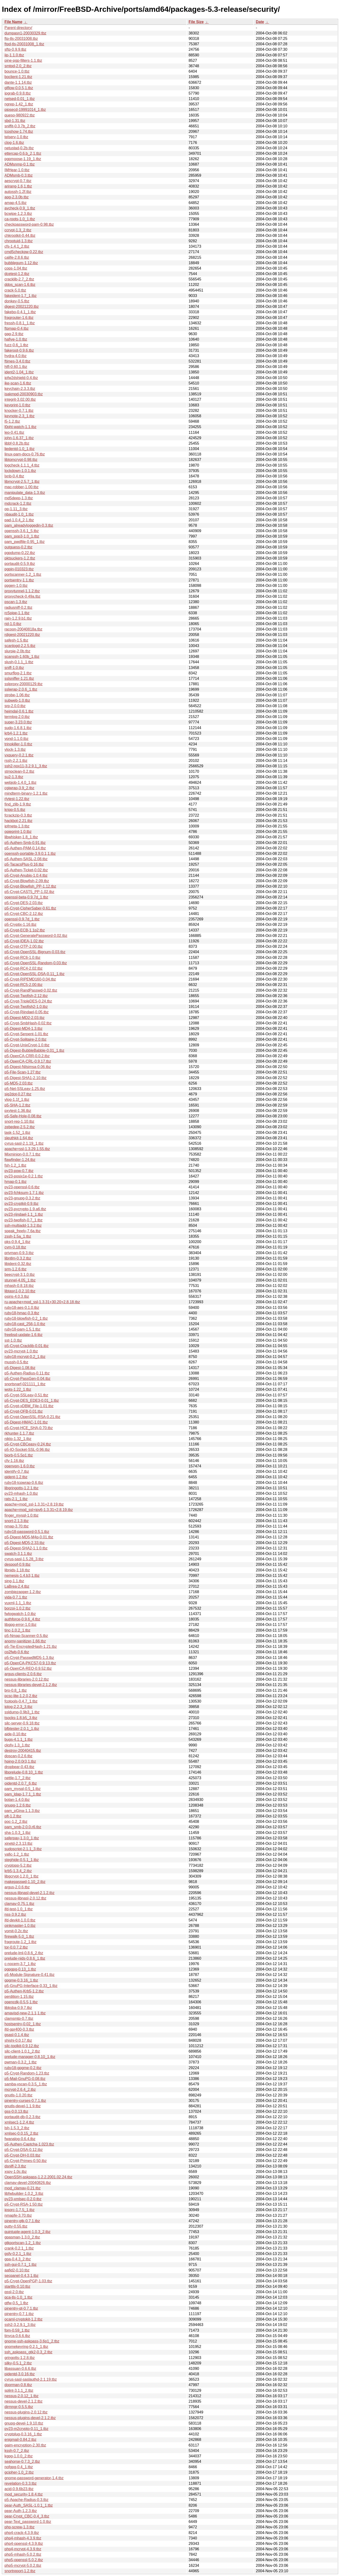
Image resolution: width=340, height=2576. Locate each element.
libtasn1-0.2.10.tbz (19, 1291)
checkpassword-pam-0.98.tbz (29, 224)
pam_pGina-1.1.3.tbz (22, 1811)
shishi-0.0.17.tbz (18, 2040)
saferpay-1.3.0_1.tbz (21, 1838)
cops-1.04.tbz (15, 268)
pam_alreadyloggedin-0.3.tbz (28, 525)
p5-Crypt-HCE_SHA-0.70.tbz (28, 1428)
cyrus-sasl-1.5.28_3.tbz (23, 1559)
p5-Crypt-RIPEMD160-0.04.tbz (30, 979)
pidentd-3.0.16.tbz (19, 2374)
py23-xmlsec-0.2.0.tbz (23, 2199)
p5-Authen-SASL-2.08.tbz (25, 859)
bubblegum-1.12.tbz (21, 263)
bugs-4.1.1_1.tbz (18, 1739)
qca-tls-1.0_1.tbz (18, 2297)
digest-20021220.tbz (21, 307)
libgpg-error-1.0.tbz (20, 1625)
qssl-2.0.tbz (14, 2292)
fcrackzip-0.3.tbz (18, 815)
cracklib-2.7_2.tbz (19, 279)
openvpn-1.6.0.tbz (19, 1466)
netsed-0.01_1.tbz (19, 99)
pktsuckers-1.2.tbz (19, 558)
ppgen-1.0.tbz (16, 586)
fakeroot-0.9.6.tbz (19, 350)
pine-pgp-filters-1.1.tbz (23, 60)
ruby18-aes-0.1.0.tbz (21, 1308)
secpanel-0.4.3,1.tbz (21, 2276)
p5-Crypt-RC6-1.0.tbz (22, 958)
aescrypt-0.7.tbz (17, 181)
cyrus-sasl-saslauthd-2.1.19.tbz (30, 2379)
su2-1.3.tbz (13, 777)
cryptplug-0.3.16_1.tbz (23, 2434)
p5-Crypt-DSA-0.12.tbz (23, 2150)
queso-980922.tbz (19, 115)
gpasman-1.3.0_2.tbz (22, 2237)
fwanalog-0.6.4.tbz (19, 2139)
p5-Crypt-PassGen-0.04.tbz (27, 1379)
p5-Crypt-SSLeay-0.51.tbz (26, 1395)
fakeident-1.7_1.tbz (20, 296)
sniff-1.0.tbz (14, 668)
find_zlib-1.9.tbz (17, 804)
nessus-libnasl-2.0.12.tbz (25, 1898)
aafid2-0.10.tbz (17, 2270)
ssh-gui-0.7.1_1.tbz (20, 2265)
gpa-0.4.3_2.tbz (17, 2259)
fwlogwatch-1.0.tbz (20, 1614)
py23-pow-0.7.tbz (19, 1171)
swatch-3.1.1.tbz (18, 1554)
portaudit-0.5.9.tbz (19, 564)
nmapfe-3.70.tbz (18, 2215)
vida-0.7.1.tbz (15, 1597)
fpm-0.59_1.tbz (17, 2330)
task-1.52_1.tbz (17, 1133)
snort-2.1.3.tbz (16, 1521)
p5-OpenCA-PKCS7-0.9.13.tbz (30, 1663)
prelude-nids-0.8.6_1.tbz (24, 1958)
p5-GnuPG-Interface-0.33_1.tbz (30, 1986)
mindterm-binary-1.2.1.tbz (25, 793)
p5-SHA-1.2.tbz (17, 1105)
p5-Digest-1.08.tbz (19, 1368)
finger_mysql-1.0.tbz (21, 1515)
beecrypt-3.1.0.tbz (19, 1275)
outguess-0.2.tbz (18, 547)
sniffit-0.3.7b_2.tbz (19, 126)
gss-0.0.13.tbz (16, 2111)
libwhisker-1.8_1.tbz (21, 837)
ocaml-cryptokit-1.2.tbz (23, 2319)
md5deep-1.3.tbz (18, 498)
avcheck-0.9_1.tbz (19, 208)
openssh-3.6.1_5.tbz (21, 531)
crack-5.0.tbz (15, 290)
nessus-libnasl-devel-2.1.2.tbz (29, 1893)
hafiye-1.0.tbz (15, 339)
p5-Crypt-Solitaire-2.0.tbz (25, 1039)
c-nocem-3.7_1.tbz (20, 1964)
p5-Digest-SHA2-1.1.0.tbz (25, 1548)
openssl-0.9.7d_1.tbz (22, 919)
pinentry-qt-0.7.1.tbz (21, 2308)
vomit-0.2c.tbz (16, 1931)
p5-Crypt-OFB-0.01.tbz (23, 1411)
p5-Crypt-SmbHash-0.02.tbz (27, 1023)
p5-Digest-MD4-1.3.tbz (23, 1029)
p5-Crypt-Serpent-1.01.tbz (26, 1034)
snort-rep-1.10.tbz (19, 1121)
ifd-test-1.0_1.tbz (18, 1909)
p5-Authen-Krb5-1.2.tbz (24, 1991)
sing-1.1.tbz (14, 1581)
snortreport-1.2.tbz (19, 2571)
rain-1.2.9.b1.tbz (18, 618)
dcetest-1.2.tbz (16, 274)
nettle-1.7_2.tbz (17, 1778)
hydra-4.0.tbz (15, 356)
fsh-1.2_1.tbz (15, 1165)
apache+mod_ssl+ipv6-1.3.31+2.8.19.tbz (38, 1510)
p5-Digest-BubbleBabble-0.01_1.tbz (34, 1050)
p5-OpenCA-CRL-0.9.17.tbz (27, 1061)
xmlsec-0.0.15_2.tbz (21, 2133)
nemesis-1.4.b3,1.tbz (22, 1576)
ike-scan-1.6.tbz (17, 383)
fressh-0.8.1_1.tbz (19, 323)
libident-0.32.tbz (17, 1264)
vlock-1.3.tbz (15, 749)
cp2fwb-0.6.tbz (16, 1652)
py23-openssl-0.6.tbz (22, 1187)
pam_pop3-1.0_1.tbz (21, 536)
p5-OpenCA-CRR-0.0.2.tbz (27, 1056)
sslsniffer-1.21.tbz (19, 678)
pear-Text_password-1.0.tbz (27, 2522)
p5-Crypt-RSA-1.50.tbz (23, 2204)
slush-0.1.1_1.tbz (18, 662)
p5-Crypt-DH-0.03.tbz (22, 2155)
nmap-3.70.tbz (16, 1526)
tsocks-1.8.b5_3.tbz (20, 1718)
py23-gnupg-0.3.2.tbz (22, 1198)
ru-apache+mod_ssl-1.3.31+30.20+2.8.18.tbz (42, 1302)
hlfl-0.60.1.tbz (15, 367)
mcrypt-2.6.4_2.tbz (20, 2090)
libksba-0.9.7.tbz (18, 2008)
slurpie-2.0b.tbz (17, 651)
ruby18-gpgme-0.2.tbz (23, 2068)
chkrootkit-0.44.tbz (19, 236)
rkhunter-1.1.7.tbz (19, 1433)
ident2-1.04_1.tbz (19, 372)
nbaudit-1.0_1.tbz (19, 514)
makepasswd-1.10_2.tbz (24, 1882)
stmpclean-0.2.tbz (19, 771)
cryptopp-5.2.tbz (18, 1865)
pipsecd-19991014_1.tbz (25, 110)
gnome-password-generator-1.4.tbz (34, 2478)
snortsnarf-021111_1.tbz (24, 1384)
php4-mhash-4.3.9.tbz (22, 2538)
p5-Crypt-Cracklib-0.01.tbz (26, 1346)
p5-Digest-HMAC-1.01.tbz (26, 1422)
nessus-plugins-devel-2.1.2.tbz (30, 2418)
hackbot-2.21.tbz (18, 821)
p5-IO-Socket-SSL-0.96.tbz (27, 1450)
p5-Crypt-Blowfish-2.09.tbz (26, 881)
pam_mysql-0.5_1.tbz (22, 1789)
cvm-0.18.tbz (15, 1247)
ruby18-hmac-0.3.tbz (21, 1313)
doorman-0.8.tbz (18, 2385)
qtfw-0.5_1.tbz (16, 2303)
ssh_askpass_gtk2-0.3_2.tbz (28, 2352)
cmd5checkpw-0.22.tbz (23, 252)
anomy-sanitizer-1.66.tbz (25, 1641)
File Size (196, 22)
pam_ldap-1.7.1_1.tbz (22, 1794)
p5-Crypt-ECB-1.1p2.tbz (24, 930)
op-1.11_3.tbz (16, 509)
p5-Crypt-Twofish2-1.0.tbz (26, 1007)
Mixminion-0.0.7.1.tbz (22, 1154)
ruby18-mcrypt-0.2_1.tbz (24, 1357)
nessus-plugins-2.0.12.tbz (25, 2412)
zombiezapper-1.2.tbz (22, 1592)
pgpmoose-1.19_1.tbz (22, 159)
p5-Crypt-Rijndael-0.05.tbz (26, 1012)
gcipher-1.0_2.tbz (19, 2472)
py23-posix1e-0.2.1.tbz (23, 1176)
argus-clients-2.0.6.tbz (23, 1674)
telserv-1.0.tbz (16, 137)
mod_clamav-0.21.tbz (22, 2188)
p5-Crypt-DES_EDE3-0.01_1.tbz (31, 1401)
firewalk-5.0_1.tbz (19, 1936)
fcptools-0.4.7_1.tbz (21, 1701)
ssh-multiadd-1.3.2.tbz (23, 1225)
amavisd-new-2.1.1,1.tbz (25, 2013)
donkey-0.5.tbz (16, 301)
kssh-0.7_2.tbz (16, 2451)
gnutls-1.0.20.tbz (18, 2095)
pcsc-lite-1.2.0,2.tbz (20, 1696)
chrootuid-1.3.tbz (18, 241)
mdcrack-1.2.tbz (17, 503)
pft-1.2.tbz (12, 1816)
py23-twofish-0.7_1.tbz (23, 1220)
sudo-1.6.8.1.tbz (18, 728)
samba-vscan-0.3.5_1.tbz (25, 2084)
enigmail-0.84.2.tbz (20, 2440)
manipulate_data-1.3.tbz (24, 493)
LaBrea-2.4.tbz (16, 1586)
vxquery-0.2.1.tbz (19, 755)
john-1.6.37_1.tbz (19, 438)
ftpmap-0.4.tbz (16, 328)
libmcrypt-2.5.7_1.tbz (22, 482)
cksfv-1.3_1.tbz (17, 1745)
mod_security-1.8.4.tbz (23, 2494)
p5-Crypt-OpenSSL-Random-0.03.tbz (35, 963)
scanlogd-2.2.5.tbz (19, 646)
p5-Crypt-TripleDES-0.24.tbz (28, 1001)
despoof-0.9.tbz (17, 1564)
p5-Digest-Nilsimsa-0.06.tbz (27, 1067)
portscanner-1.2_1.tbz (22, 574)
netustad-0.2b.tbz (19, 148)
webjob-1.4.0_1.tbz (20, 783)
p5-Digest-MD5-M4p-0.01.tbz (28, 1537)
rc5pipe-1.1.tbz (17, 613)
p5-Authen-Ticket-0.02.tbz (26, 870)
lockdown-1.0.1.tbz (20, 471)
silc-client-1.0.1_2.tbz (22, 2051)
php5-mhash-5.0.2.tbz (22, 2554)
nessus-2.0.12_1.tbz (21, 2396)
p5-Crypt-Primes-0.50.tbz (25, 2161)
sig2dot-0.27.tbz (17, 1094)
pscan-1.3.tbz (15, 602)
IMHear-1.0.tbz (17, 170)
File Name (13, 22)
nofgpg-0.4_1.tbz (18, 2467)
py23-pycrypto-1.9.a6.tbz (25, 1209)
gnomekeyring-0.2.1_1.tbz (26, 2347)
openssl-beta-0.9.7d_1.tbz (26, 897)
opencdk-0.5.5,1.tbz (21, 2002)
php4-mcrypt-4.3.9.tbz (22, 2549)
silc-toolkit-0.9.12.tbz (21, 2046)
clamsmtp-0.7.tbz (18, 2019)
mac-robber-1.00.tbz (21, 487)
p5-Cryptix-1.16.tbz (20, 925)
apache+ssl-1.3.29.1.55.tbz (27, 1149)
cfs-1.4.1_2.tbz (16, 246)
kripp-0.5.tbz (14, 810)
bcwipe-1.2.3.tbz (18, 214)
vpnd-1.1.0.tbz (16, 739)
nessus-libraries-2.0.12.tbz (26, 1679)
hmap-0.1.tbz (15, 1182)
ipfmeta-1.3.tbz (17, 826)
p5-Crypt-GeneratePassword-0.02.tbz (35, 936)
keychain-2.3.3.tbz (19, 389)
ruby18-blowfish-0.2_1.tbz (26, 1318)
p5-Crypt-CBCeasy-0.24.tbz (27, 1444)
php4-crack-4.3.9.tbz (21, 2533)
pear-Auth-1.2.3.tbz (20, 2511)
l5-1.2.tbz (12, 421)
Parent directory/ (18, 28)
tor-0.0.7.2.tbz (16, 1947)
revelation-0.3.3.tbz (20, 2483)
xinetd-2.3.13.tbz (18, 1843)
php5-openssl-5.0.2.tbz (23, 2560)
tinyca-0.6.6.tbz (17, 2336)
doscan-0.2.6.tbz (18, 1756)
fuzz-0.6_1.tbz (16, 345)
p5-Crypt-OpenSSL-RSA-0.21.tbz (32, 1417)
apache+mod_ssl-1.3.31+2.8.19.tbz (34, 1504)
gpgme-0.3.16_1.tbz (21, 1980)
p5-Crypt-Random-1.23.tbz (26, 2073)
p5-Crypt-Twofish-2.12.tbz (26, 996)
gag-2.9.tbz (13, 334)
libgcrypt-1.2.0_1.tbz (21, 1876)
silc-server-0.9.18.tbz (22, 1723)
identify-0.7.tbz (16, 1472)
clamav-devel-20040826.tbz (27, 2183)
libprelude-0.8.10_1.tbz (23, 1772)
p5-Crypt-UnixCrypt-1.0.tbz (26, 1045)
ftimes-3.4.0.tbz (17, 361)
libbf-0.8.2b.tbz (16, 443)
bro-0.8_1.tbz (15, 1690)
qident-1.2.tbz (15, 1477)
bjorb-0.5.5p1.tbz (18, 1455)
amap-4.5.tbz (15, 203)
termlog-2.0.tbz (17, 717)
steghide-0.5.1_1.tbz (21, 1860)
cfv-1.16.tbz (14, 1461)
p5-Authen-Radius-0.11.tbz (27, 1373)
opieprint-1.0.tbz (18, 832)
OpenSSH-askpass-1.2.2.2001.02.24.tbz (38, 2177)
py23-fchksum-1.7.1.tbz (24, 1193)
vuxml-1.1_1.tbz (17, 1603)
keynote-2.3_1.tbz (19, 416)
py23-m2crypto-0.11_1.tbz (26, 2429)
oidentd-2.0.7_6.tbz (20, 1783)
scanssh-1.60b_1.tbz (21, 657)
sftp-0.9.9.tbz (15, 49)
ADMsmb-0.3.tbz (18, 175)
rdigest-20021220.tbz (22, 635)
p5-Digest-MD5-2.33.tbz (24, 1543)
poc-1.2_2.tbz (15, 1822)
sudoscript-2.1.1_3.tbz (23, 1849)
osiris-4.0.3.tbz (16, 1296)
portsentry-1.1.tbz (19, 580)
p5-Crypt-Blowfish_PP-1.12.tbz (30, 886)
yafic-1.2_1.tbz (16, 1854)
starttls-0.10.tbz (17, 2286)
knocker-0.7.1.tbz (19, 411)
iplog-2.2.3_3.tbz (18, 1707)
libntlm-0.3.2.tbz (17, 1258)
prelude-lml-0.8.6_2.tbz (23, 1953)
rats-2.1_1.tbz (16, 1499)
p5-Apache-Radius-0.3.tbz (26, 2500)
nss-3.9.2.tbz (15, 1914)
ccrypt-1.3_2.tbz (17, 230)
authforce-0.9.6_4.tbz (22, 1619)
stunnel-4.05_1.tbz (20, 1280)
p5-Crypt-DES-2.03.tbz (23, 903)
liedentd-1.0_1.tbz (19, 449)
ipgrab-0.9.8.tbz (17, 93)
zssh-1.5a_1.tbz (17, 1236)
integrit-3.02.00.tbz (20, 399)
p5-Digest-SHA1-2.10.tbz (25, 1078)
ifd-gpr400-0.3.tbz (19, 2029)
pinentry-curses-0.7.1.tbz (25, 2101)
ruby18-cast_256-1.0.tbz (24, 1324)
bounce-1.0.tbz (17, 71)
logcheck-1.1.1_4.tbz (21, 465)
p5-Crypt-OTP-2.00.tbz (23, 946)
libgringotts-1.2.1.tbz (21, 1488)
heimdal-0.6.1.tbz (19, 711)
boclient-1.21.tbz (18, 77)
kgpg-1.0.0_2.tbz (18, 2456)
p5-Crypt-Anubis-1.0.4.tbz (25, 875)
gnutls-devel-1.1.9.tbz (22, 2106)
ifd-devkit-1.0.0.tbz (19, 1920)
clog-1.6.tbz (14, 143)
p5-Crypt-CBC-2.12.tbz (23, 914)
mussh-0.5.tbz (16, 1362)
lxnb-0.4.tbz (14, 476)
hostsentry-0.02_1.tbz (22, 2024)
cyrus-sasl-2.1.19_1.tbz (23, 1143)
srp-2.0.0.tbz (15, 706)
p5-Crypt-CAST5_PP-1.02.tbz (29, 892)
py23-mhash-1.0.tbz (21, 1493)
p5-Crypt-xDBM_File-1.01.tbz (28, 1406)
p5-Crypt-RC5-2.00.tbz (23, 985)
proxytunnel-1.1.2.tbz (22, 591)
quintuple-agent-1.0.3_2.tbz (27, 2232)
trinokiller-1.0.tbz (18, 744)
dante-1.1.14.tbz (18, 82)
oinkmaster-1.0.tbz (20, 1926)
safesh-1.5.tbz (16, 640)
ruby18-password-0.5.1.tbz (26, 1532)
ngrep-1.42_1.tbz (18, 104)
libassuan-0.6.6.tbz (20, 2369)
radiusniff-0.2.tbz (18, 607)
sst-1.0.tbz (13, 1340)
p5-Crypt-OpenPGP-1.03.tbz (28, 2281)
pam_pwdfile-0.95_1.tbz (24, 542)
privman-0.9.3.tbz (19, 1253)
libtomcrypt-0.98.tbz (21, 460)
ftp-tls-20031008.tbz (21, 39)
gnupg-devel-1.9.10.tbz (23, 2423)
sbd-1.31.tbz (14, 121)
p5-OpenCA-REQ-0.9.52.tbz (28, 1668)
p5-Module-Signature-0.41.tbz (29, 1975)
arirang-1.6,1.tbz (18, 186)
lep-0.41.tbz (14, 432)
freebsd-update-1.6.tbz (23, 1335)
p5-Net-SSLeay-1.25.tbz (24, 1089)
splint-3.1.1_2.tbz (18, 2390)
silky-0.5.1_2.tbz (18, 2363)
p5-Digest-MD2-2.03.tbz (24, 1018)
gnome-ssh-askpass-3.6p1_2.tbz (31, 2341)
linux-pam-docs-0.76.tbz (24, 454)
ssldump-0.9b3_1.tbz (22, 1712)
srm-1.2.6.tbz (15, 1269)
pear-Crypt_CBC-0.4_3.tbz (26, 2516)
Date (260, 22)
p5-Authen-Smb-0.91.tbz (25, 843)
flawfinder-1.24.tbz (19, 1160)
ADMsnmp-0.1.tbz (19, 164)
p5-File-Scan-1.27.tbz (22, 1072)
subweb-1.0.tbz (17, 700)
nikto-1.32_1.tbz (17, 1439)
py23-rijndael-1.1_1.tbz (23, 1214)
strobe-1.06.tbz (17, 695)
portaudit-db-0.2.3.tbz (22, 2117)
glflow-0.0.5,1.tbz (18, 88)
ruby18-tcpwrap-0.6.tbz (23, 1483)
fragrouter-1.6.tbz (19, 318)
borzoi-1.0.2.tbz (17, 1608)
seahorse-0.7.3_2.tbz (22, 2461)
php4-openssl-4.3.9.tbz (23, 2544)
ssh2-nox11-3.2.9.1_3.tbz (25, 766)
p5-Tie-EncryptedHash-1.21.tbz (30, 1647)
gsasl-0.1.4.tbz (16, 2035)
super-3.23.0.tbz (18, 722)
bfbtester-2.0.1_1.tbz (21, 1729)
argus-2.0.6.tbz (17, 1887)
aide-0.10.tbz (15, 1734)
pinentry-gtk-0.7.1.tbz (22, 2221)
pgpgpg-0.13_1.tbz (20, 1969)
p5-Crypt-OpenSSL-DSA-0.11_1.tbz (34, 974)
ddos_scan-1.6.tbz (19, 285)
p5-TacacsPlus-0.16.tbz (24, 864)
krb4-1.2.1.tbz (16, 733)
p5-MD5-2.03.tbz (18, 1083)
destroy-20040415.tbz (22, 1751)
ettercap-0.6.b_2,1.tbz (22, 153)
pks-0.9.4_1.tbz (17, 1242)
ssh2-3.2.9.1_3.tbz (20, 2325)
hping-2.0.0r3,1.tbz (20, 1761)
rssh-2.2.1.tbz (15, 761)
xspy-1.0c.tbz (15, 2172)
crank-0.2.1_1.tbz (19, 2248)
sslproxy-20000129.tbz (23, 684)
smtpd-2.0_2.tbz (18, 66)
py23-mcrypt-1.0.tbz (21, 1351)
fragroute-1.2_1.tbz (20, 1942)
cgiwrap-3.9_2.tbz (19, 788)
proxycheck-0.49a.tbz (22, 596)
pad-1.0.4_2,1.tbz (19, 520)
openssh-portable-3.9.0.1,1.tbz (30, 854)
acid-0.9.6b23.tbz (19, 2489)
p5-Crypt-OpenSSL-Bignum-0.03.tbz (34, 952)
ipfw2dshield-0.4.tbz (21, 378)
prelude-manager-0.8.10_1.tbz (29, 2057)
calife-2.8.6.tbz (16, 257)
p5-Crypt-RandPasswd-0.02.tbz (30, 990)
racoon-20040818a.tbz (23, 629)
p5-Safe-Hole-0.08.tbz (23, 1116)
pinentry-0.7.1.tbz (19, 2314)
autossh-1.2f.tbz (17, 192)
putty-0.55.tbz (15, 2226)
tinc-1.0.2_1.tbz (17, 1630)
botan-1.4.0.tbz (17, 1800)
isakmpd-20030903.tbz (23, 394)
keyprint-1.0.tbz (17, 405)
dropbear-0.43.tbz (19, 1767)
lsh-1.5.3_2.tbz (16, 2128)
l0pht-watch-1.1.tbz (20, 427)
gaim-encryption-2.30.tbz (25, 2445)
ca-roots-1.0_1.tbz (19, 219)
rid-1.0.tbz (12, 624)
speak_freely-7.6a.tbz (22, 1231)
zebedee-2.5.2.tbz (19, 1127)
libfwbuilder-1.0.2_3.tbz (23, 2194)
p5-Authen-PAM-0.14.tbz (25, 848)
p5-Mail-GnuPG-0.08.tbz (24, 2079)
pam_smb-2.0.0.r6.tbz (22, 1827)
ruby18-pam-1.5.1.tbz (22, 1329)
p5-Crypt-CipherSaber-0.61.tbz (30, 908)
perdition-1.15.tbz (19, 1997)
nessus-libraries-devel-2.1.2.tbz (30, 1685)
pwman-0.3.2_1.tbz (20, 2062)
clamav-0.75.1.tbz (19, 1904)
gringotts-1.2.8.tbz (19, 2358)
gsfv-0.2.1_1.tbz (17, 2254)
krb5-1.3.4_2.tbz (18, 1871)
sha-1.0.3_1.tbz (17, 1833)
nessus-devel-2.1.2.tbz (23, 2401)
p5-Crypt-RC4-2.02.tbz (23, 968)
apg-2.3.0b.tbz (16, 197)
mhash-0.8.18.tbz (19, 1286)
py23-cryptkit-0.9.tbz (21, 1204)
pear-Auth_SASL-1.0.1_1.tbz (28, 2505)
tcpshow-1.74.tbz (18, 131)
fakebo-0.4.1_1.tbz (20, 312)
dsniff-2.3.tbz (15, 2166)
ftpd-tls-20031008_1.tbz (24, 44)
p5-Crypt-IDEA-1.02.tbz (24, 941)
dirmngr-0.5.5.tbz (18, 2407)
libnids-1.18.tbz (17, 1570)
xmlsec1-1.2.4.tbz (19, 2122)
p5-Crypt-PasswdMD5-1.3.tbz (29, 1658)
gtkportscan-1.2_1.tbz (22, 2243)
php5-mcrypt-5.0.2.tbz (22, 2565)
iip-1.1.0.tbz (14, 55)
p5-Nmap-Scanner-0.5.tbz (26, 1636)
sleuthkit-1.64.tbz (18, 1138)
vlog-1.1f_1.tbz (16, 1100)
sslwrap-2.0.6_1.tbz (20, 689)
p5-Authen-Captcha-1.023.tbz (29, 2144)
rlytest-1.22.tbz (16, 799)
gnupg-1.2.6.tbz (17, 1805)
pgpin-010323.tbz (19, 569)
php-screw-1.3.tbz (19, 2527)
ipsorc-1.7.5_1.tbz (19, 2210)
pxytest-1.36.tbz (17, 1111)
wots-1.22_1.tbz (17, 1389)
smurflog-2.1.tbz (18, 673)
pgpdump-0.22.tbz (19, 553)
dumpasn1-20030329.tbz (25, 33)
